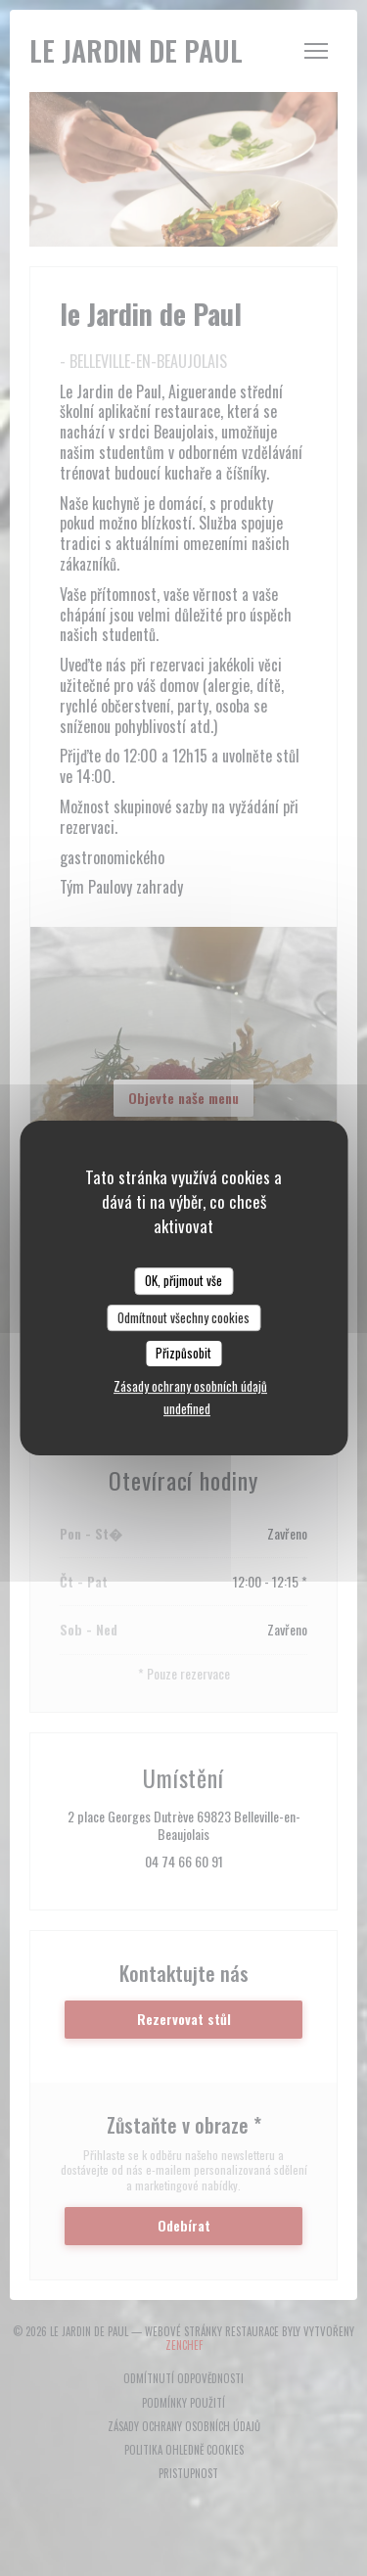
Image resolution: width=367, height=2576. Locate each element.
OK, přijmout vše (183, 1280)
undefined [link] (186, 1408)
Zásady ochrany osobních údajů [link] (190, 1386)
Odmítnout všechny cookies (183, 1317)
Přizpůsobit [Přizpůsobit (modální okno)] (183, 1352)
